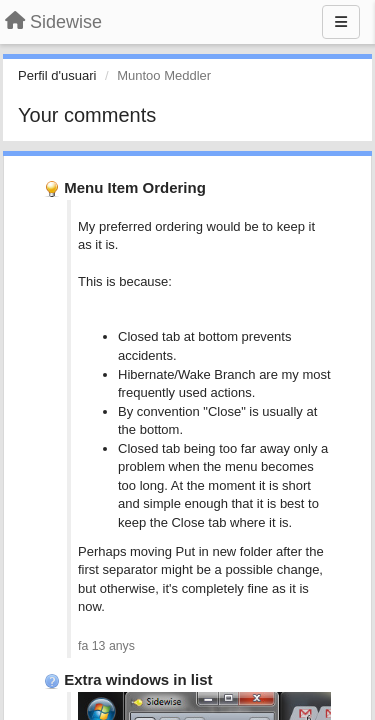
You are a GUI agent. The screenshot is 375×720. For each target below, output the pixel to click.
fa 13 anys (106, 646)
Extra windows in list (138, 679)
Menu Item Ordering (135, 187)
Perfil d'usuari (57, 75)
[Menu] (341, 22)
